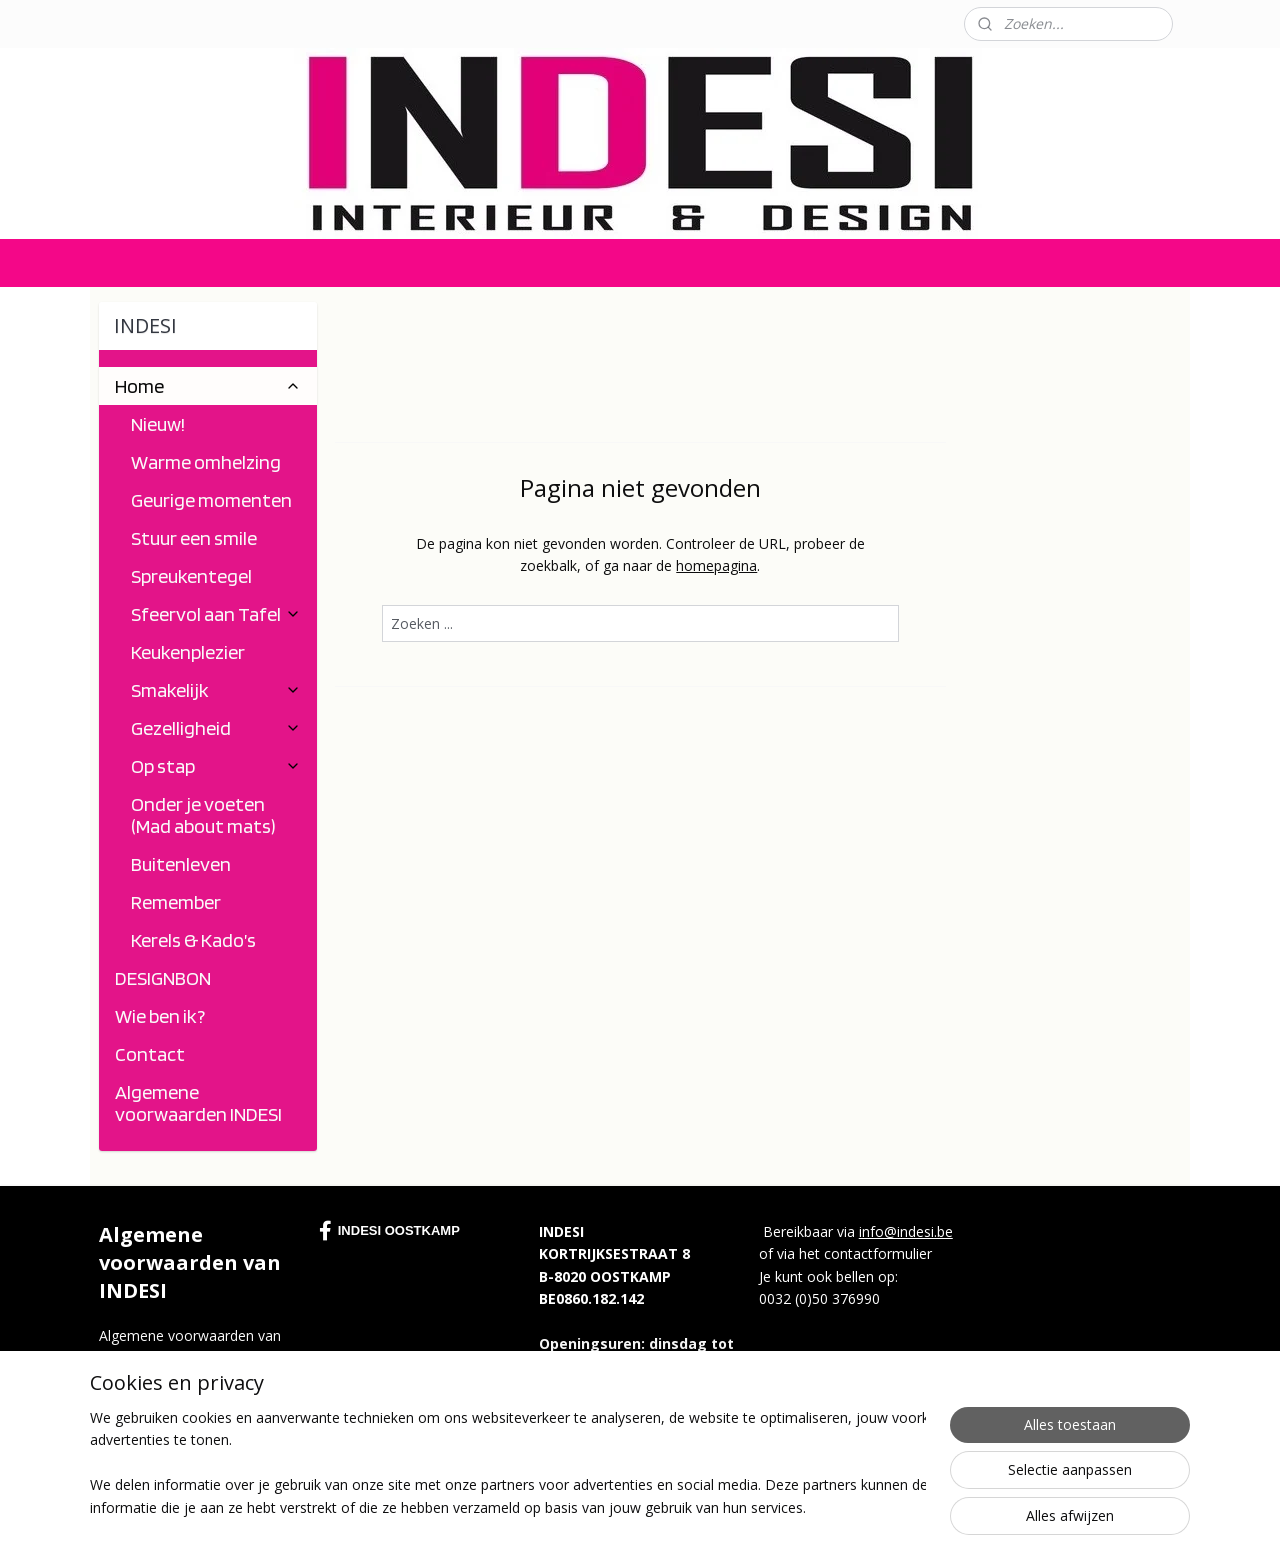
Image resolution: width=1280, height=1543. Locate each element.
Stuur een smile (194, 538)
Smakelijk (216, 690)
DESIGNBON (163, 978)
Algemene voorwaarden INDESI (198, 1103)
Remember (176, 902)
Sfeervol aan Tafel (216, 614)
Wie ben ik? (160, 1016)
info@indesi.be (906, 1231)
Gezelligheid (216, 728)
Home (208, 386)
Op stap (216, 766)
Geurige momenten (211, 500)
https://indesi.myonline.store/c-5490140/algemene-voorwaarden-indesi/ (198, 1403)
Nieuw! (158, 424)
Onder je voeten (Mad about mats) (203, 815)
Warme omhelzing (206, 462)
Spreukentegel (191, 576)
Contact (115, 23)
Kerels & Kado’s (193, 940)
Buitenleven (181, 864)
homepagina (716, 565)
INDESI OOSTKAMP (389, 1231)
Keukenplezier (188, 652)
